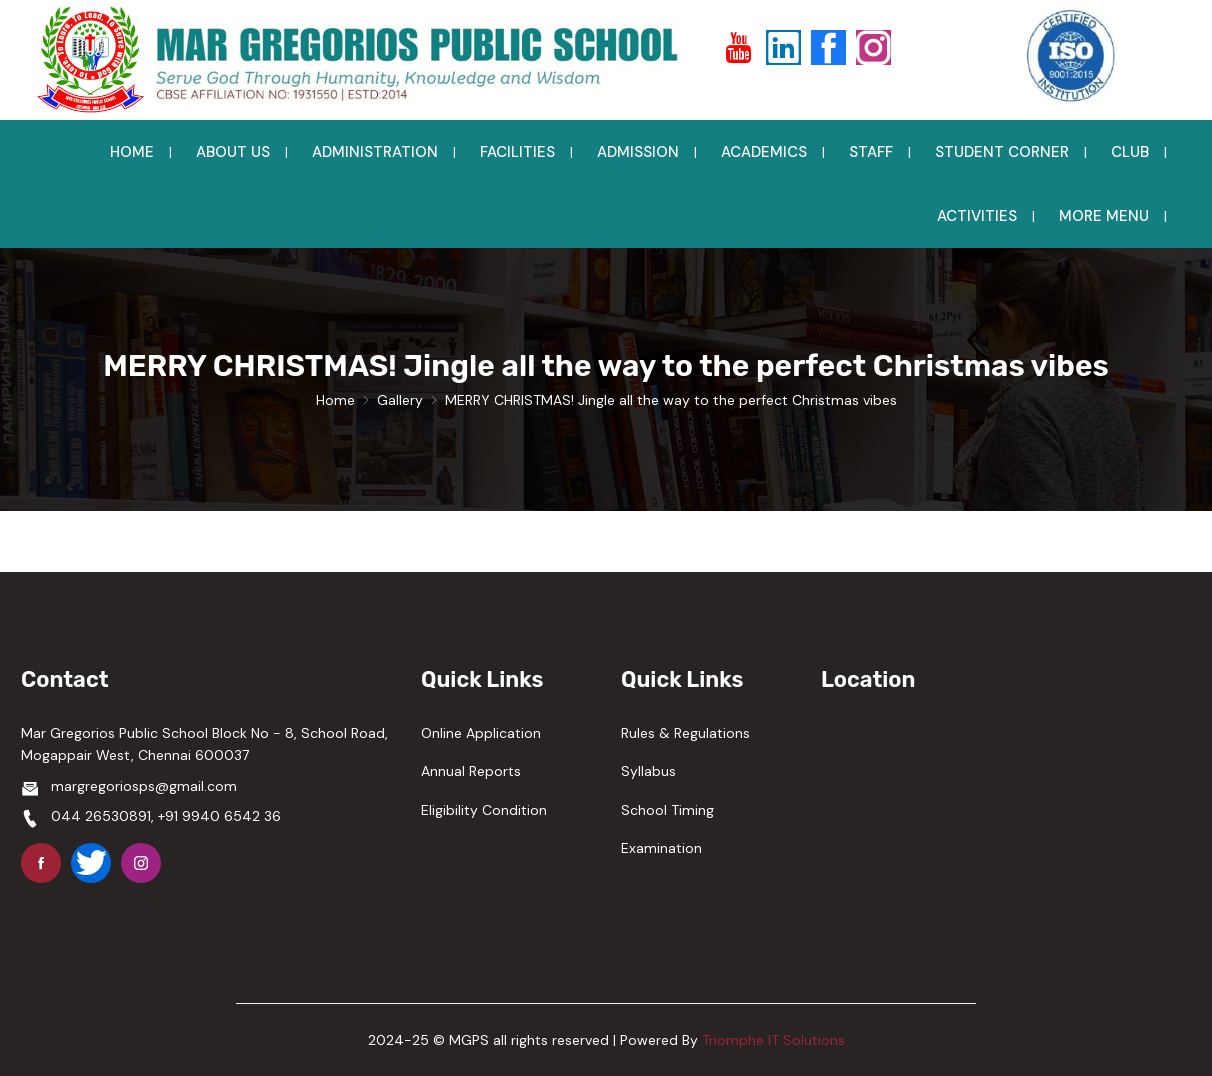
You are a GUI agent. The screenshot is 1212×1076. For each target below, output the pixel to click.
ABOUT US (233, 152)
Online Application (481, 733)
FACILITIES (517, 152)
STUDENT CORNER (1002, 152)
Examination (661, 848)
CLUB (1130, 152)
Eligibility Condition (484, 810)
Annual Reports (471, 771)
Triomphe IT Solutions (773, 1040)
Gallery (400, 400)
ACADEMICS (764, 152)
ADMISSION (638, 152)
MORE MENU (1104, 216)
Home (335, 400)
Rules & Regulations (685, 733)
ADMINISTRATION (375, 152)
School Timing (667, 810)
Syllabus (648, 771)
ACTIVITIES (977, 216)
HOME (132, 152)
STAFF (871, 152)
